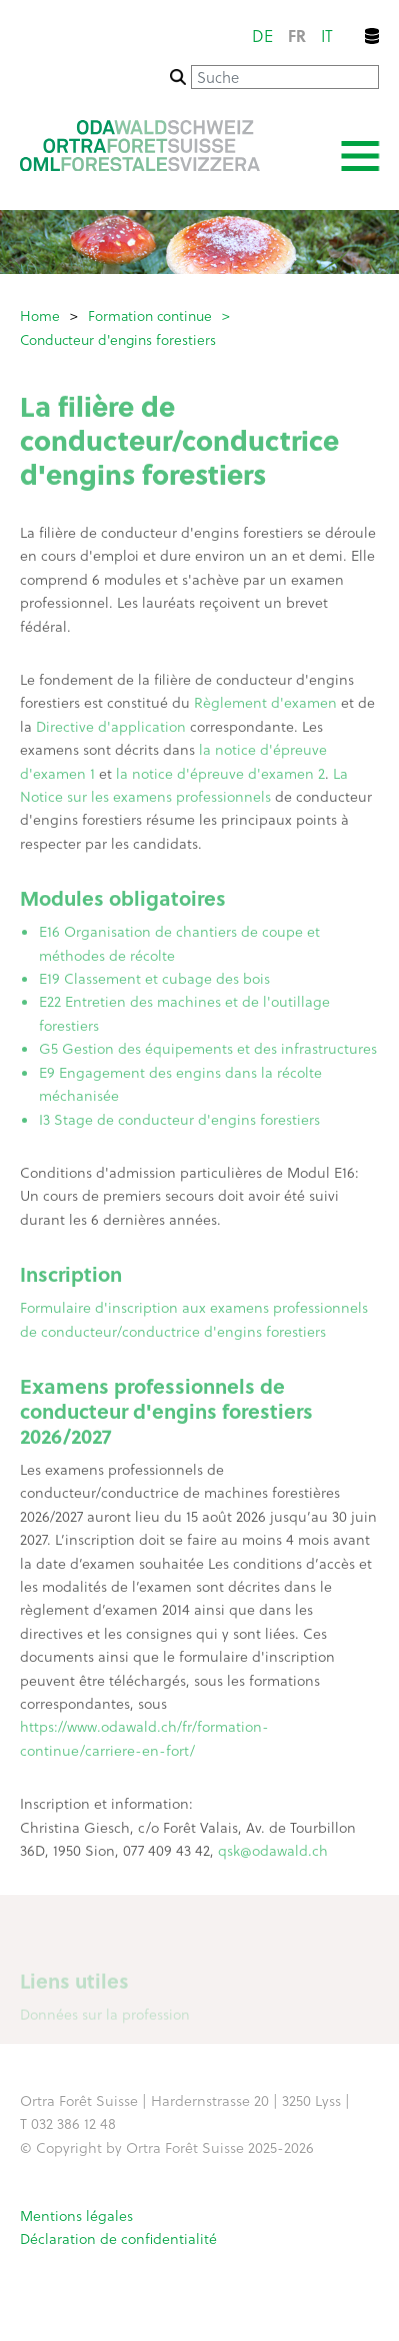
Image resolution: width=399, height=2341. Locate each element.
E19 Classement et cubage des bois (154, 981)
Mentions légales (76, 2215)
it (327, 35)
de (262, 35)
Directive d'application (111, 729)
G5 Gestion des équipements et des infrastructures (208, 1052)
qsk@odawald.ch (273, 1853)
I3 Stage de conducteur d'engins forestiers (179, 1122)
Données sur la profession (105, 2018)
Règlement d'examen (265, 706)
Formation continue (150, 315)
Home (40, 315)
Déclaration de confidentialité (118, 2238)
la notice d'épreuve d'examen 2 (220, 776)
